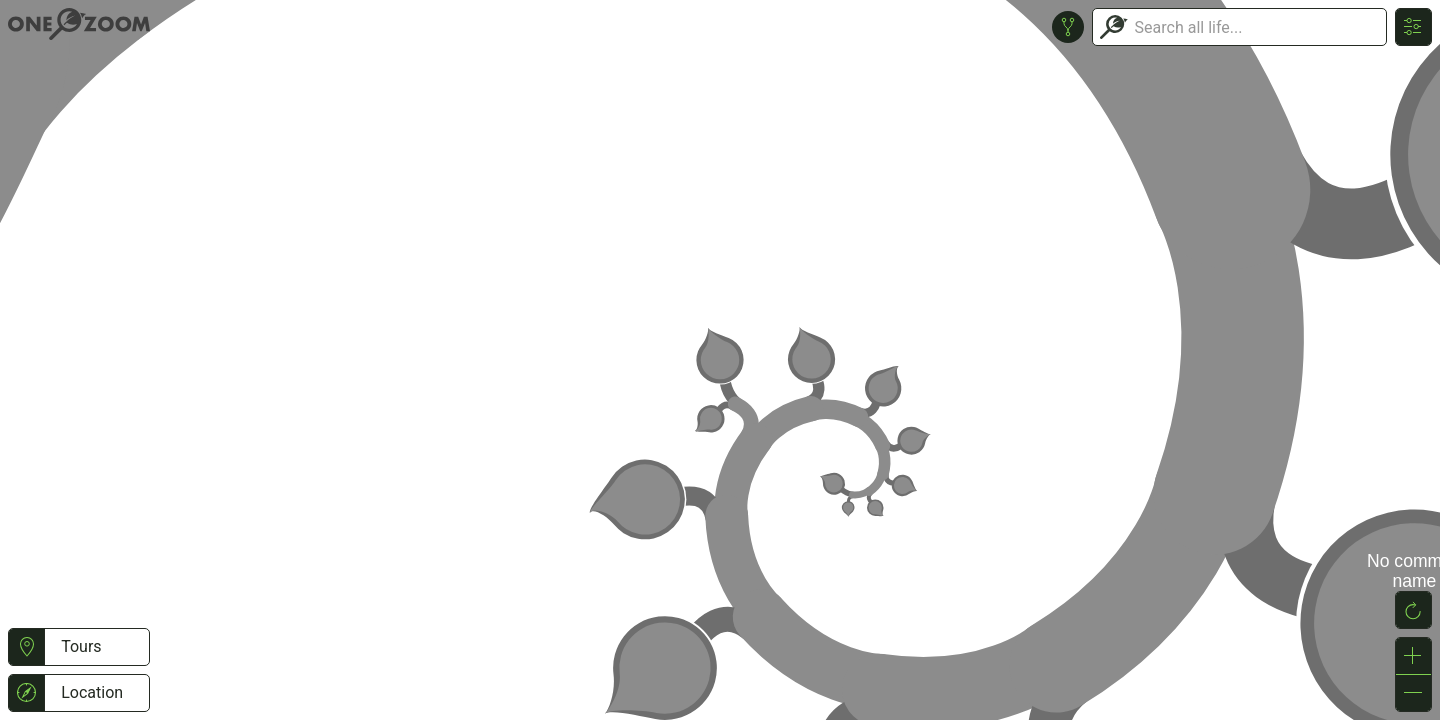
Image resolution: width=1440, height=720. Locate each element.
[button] (26, 647)
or (720, 360)
